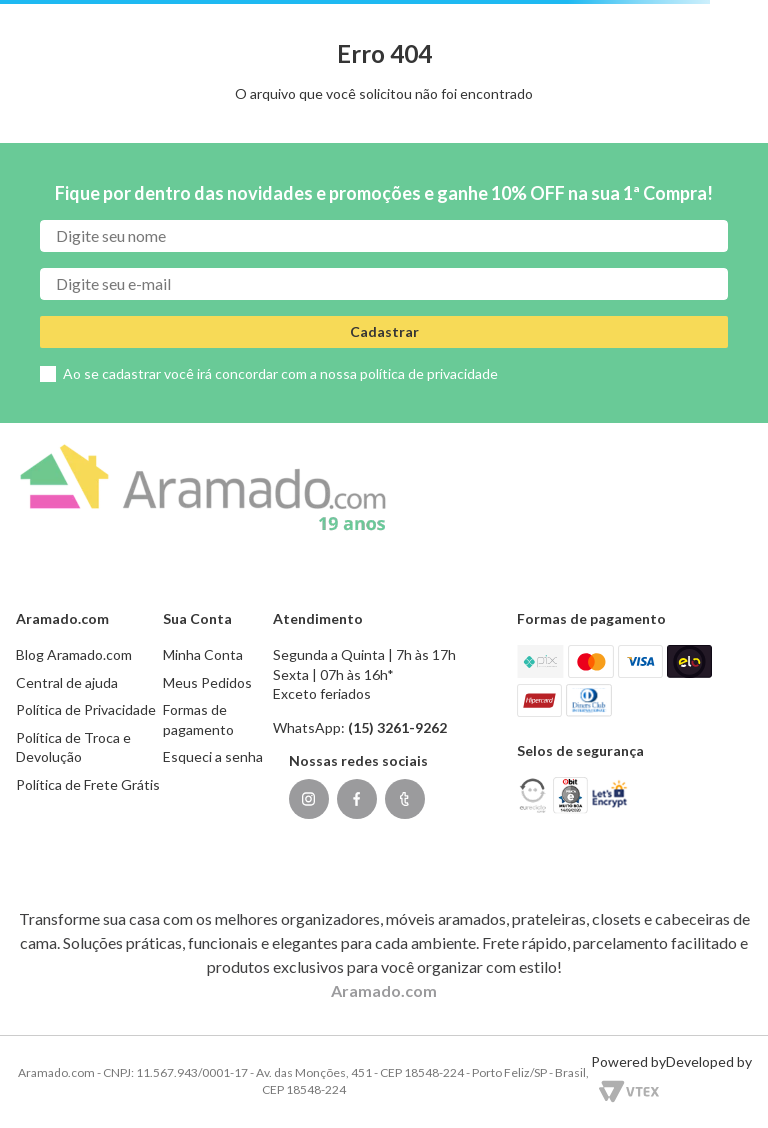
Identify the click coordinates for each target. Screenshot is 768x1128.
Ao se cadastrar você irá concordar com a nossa (280, 373)
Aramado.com (384, 990)
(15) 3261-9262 (397, 727)
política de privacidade (429, 373)
